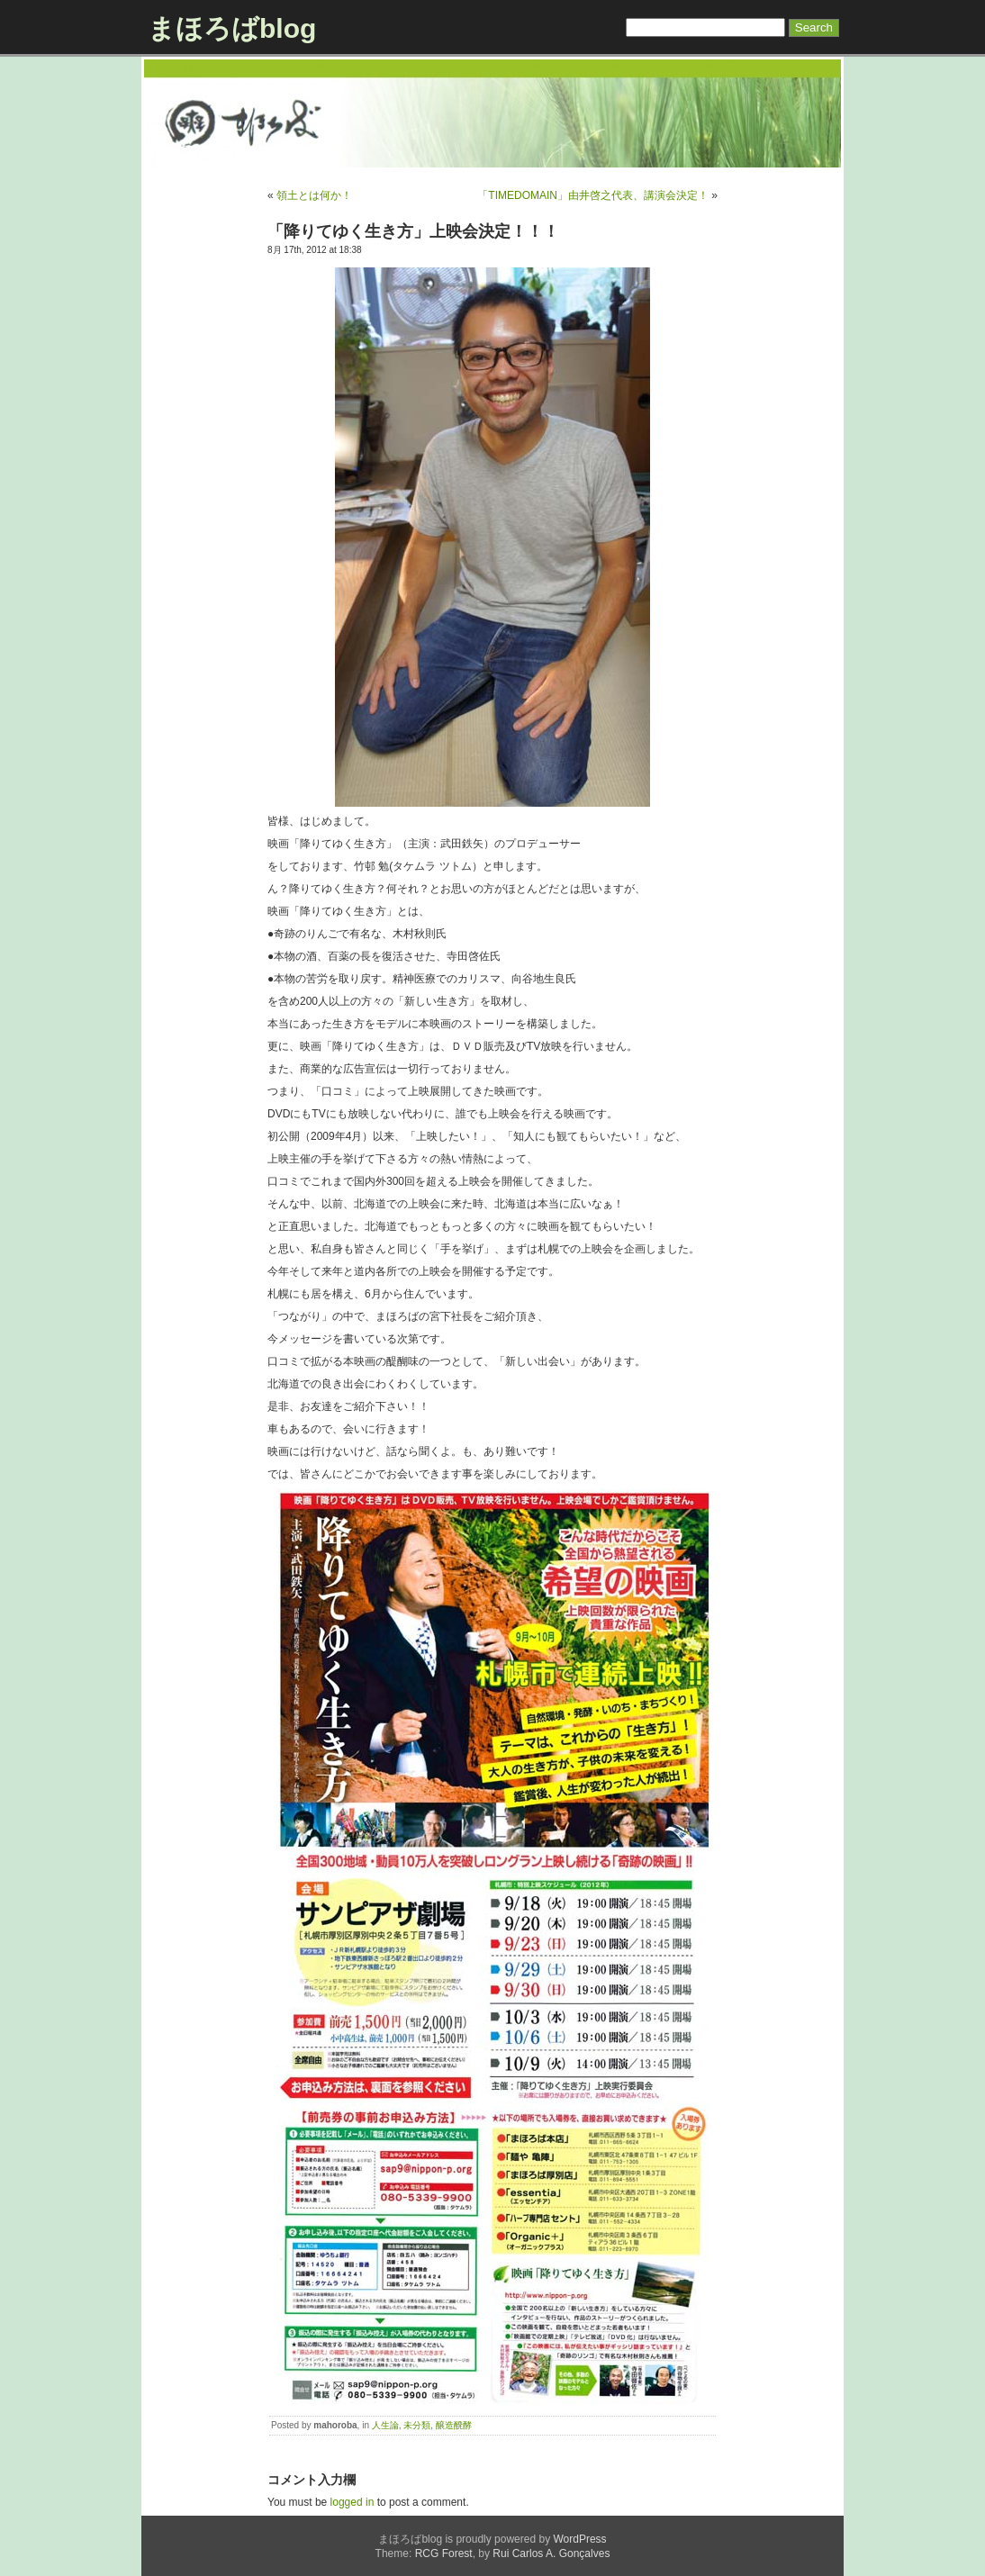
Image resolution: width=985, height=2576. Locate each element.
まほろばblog (232, 28)
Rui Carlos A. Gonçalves (551, 2553)
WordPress (579, 2539)
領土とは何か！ (314, 195)
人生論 (385, 2425)
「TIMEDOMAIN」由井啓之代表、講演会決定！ (593, 195)
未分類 (416, 2425)
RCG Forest (444, 2553)
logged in (352, 2502)
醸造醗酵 (454, 2425)
